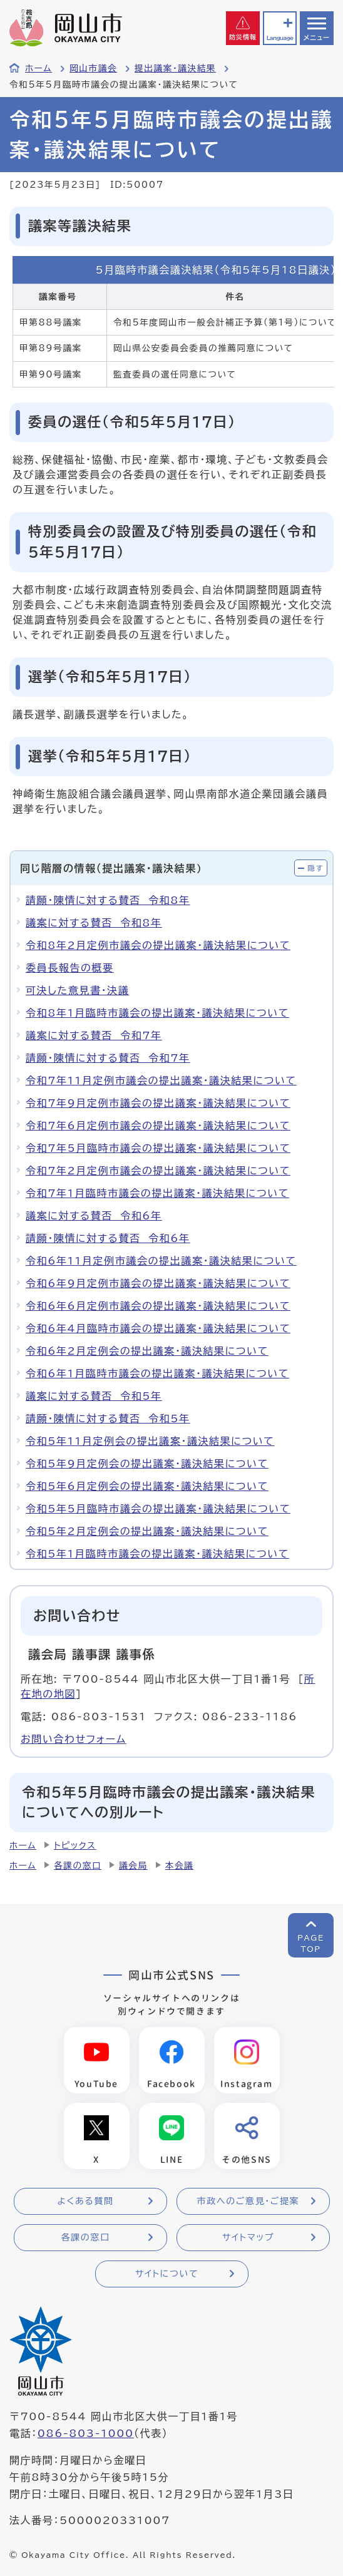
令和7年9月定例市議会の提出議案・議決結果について (158, 1103)
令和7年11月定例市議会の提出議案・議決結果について (161, 1080)
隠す (315, 868)
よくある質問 (85, 2201)
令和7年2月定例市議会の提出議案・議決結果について (158, 1171)
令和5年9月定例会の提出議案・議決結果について (147, 1464)
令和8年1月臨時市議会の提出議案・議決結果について (157, 1013)
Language (280, 38)
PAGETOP (310, 1943)
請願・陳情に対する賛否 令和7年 (108, 1058)
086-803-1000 (86, 2433)
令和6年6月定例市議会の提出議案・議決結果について (158, 1306)
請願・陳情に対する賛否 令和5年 (108, 1419)
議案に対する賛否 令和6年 (94, 1216)
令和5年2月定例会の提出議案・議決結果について (147, 1531)
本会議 (179, 1865)
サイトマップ (248, 2237)
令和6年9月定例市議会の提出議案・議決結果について (158, 1283)
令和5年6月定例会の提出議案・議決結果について (147, 1486)
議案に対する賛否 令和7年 (94, 1035)
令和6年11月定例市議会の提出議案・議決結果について (161, 1261)
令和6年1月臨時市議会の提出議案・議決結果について (157, 1373)
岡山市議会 (93, 68)
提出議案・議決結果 (175, 68)
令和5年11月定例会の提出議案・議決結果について (150, 1441)
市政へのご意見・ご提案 (248, 2201)
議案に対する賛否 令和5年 (94, 1396)
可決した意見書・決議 (77, 990)
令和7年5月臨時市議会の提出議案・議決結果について (158, 1148)
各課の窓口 (77, 1865)
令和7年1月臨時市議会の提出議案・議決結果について (157, 1193)
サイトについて (166, 2273)
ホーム (38, 68)
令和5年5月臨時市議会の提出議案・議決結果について (158, 1509)
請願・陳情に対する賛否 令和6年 (108, 1238)
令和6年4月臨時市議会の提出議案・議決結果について (158, 1328)
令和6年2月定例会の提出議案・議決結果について (147, 1351)
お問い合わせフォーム (73, 1739)
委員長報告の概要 (70, 968)
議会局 (133, 1865)
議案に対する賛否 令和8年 (94, 923)
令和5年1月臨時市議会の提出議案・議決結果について (157, 1554)
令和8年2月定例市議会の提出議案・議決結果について (158, 945)
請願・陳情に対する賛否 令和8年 (108, 900)
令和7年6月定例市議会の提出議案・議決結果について (158, 1126)
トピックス (75, 1845)
